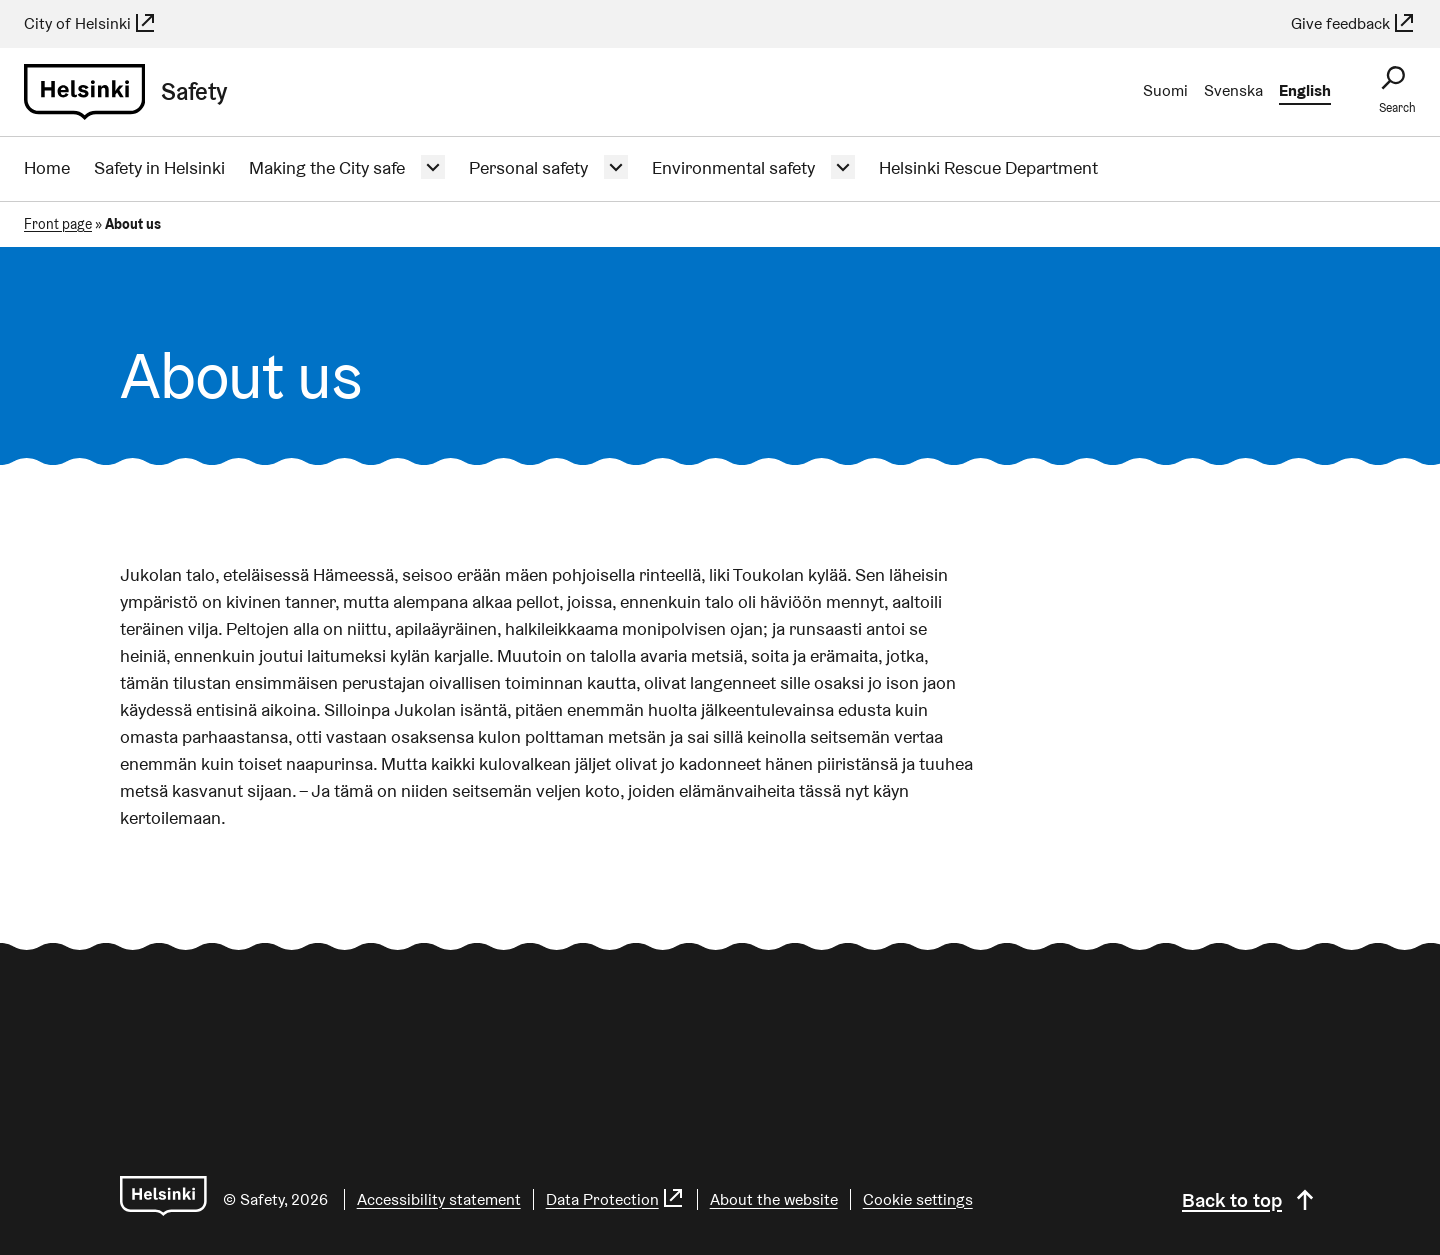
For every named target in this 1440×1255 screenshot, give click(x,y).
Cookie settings (918, 1199)
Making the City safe (327, 167)
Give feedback (1353, 23)
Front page (58, 224)
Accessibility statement (439, 1199)
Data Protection (615, 1199)
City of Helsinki (90, 23)
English (1305, 90)
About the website (774, 1199)
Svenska (1233, 90)
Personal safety (528, 167)
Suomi (1165, 90)
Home (47, 167)
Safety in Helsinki (159, 167)
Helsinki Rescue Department (988, 167)
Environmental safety (733, 167)
